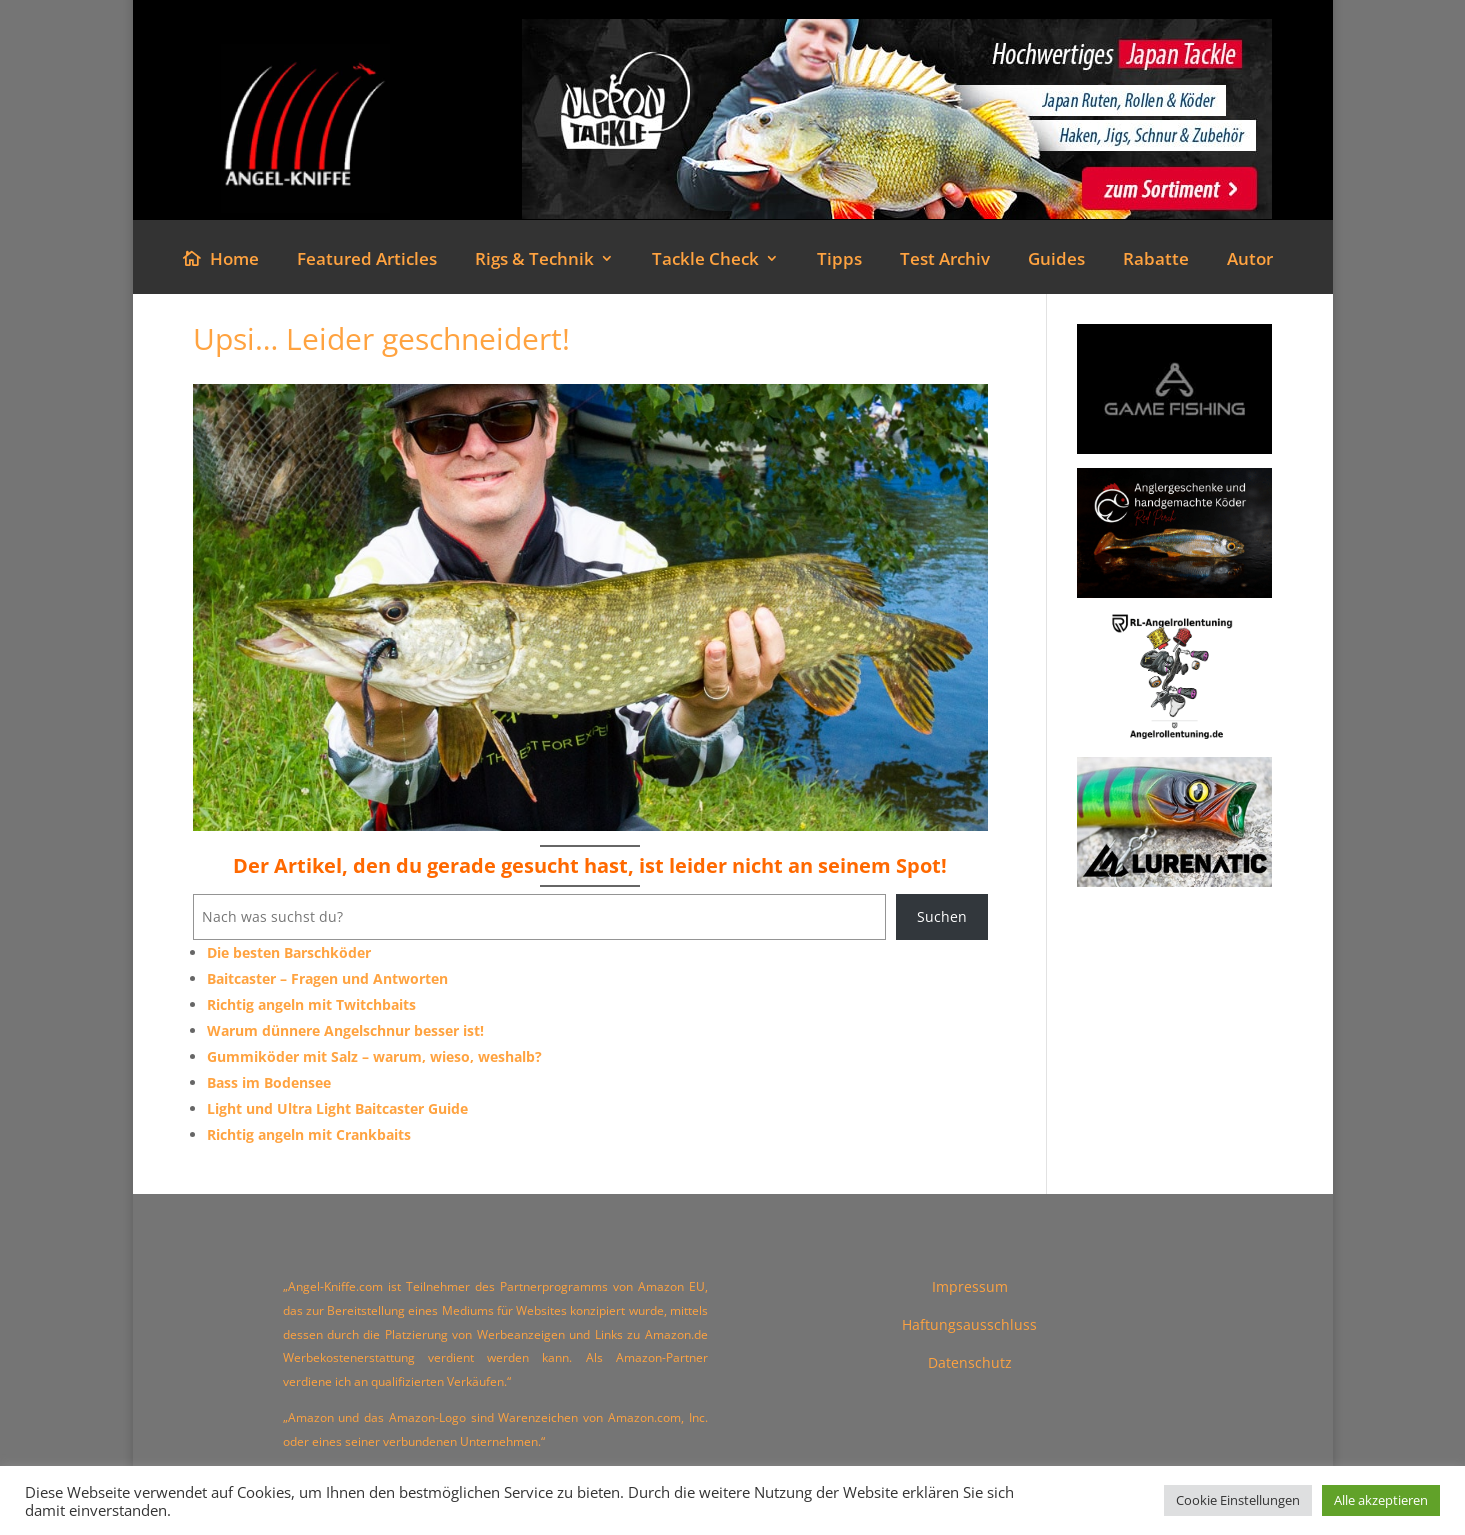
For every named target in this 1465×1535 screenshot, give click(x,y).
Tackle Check (705, 261)
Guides (1056, 261)
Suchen (942, 916)
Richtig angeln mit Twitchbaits (311, 1004)
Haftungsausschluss (969, 1324)
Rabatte (1156, 261)
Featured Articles (367, 261)
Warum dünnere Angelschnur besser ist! (345, 1030)
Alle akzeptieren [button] (1381, 1500)
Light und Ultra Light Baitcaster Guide (337, 1108)
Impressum (970, 1286)
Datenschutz (970, 1362)
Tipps (839, 261)
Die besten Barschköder (289, 952)
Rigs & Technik (534, 261)
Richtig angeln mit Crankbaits (309, 1134)
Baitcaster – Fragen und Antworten (327, 978)
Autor (1250, 261)
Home (234, 261)
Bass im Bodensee (269, 1082)
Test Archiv (945, 261)
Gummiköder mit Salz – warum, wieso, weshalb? (374, 1056)
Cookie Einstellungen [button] (1238, 1500)
